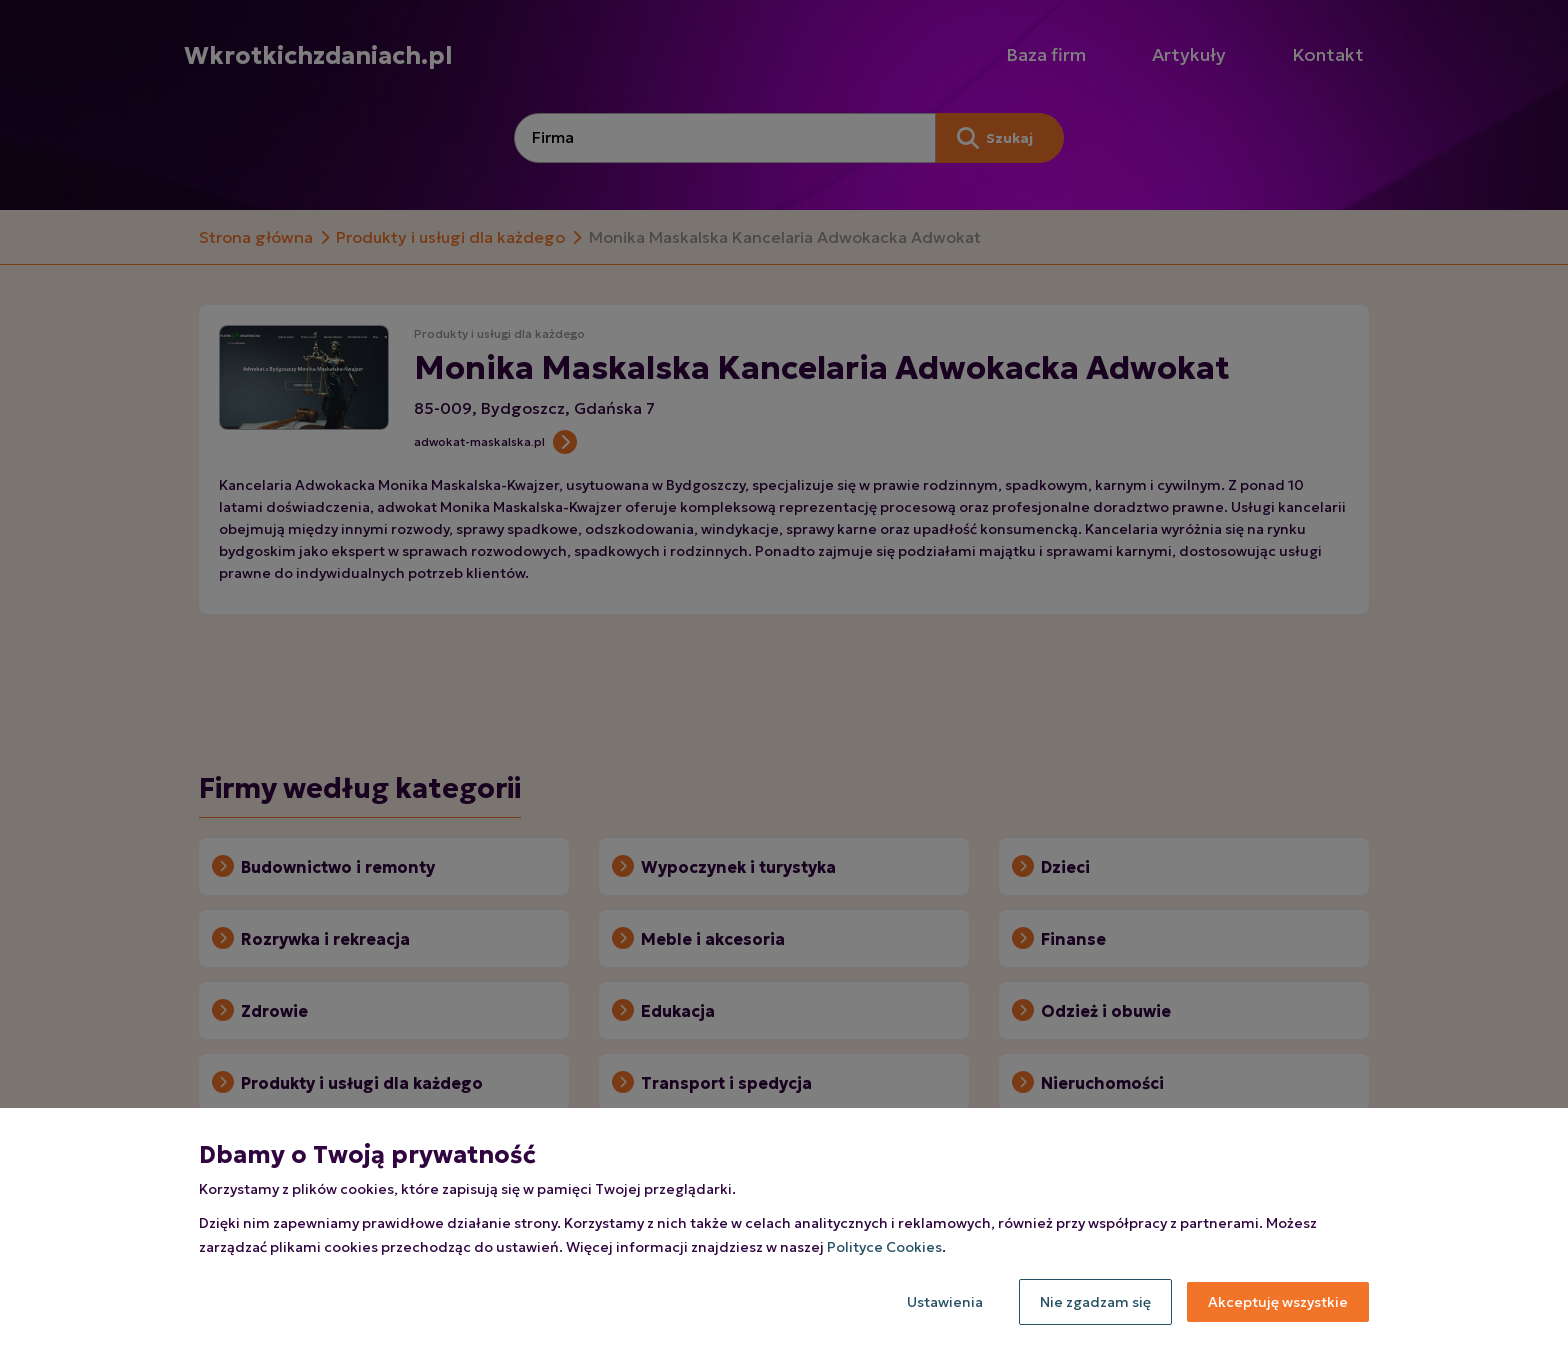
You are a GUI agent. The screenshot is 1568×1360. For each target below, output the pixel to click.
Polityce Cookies (884, 1247)
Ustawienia (945, 1302)
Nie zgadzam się (1095, 1302)
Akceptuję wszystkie (1278, 1302)
